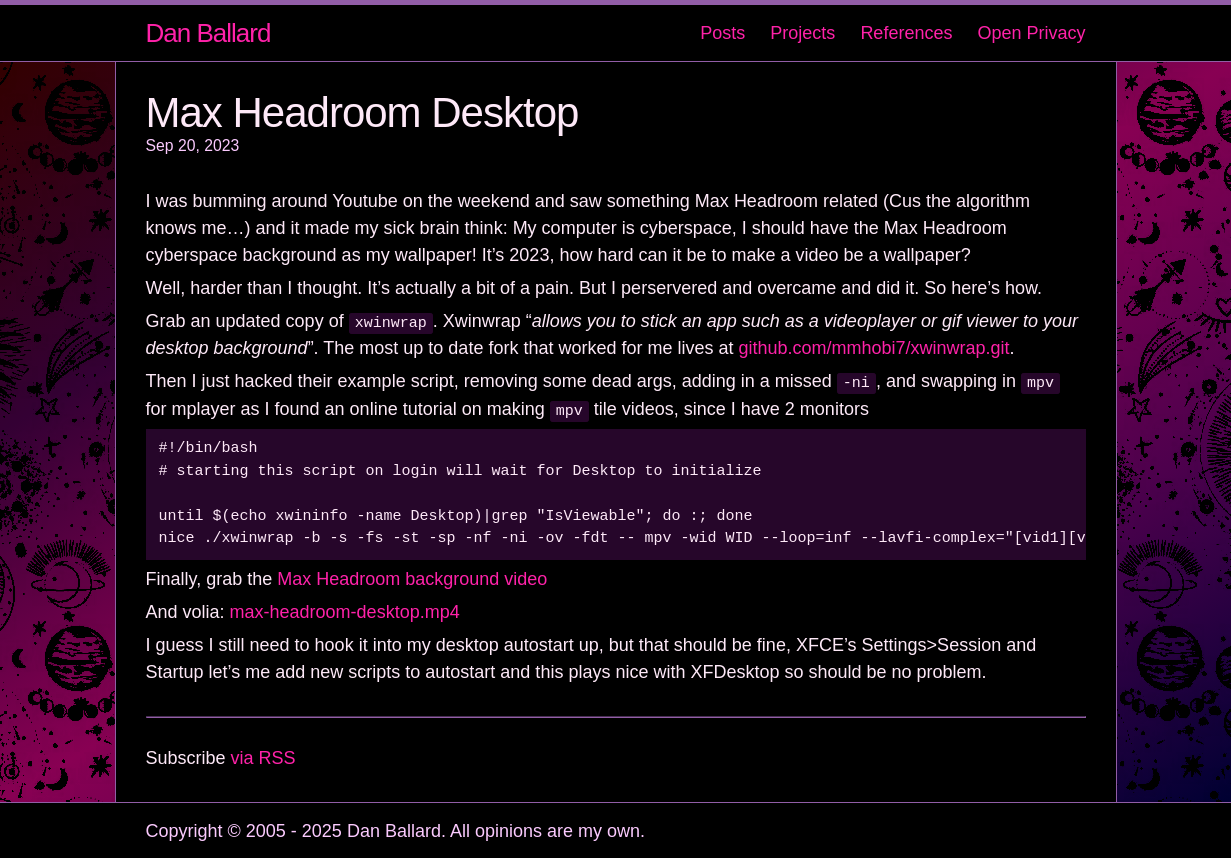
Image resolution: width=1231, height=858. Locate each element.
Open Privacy (1031, 33)
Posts (722, 33)
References (906, 33)
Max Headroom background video (412, 577)
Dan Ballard (208, 33)
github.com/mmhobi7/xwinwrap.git (873, 348)
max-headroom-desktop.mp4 (345, 610)
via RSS (263, 756)
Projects (802, 33)
